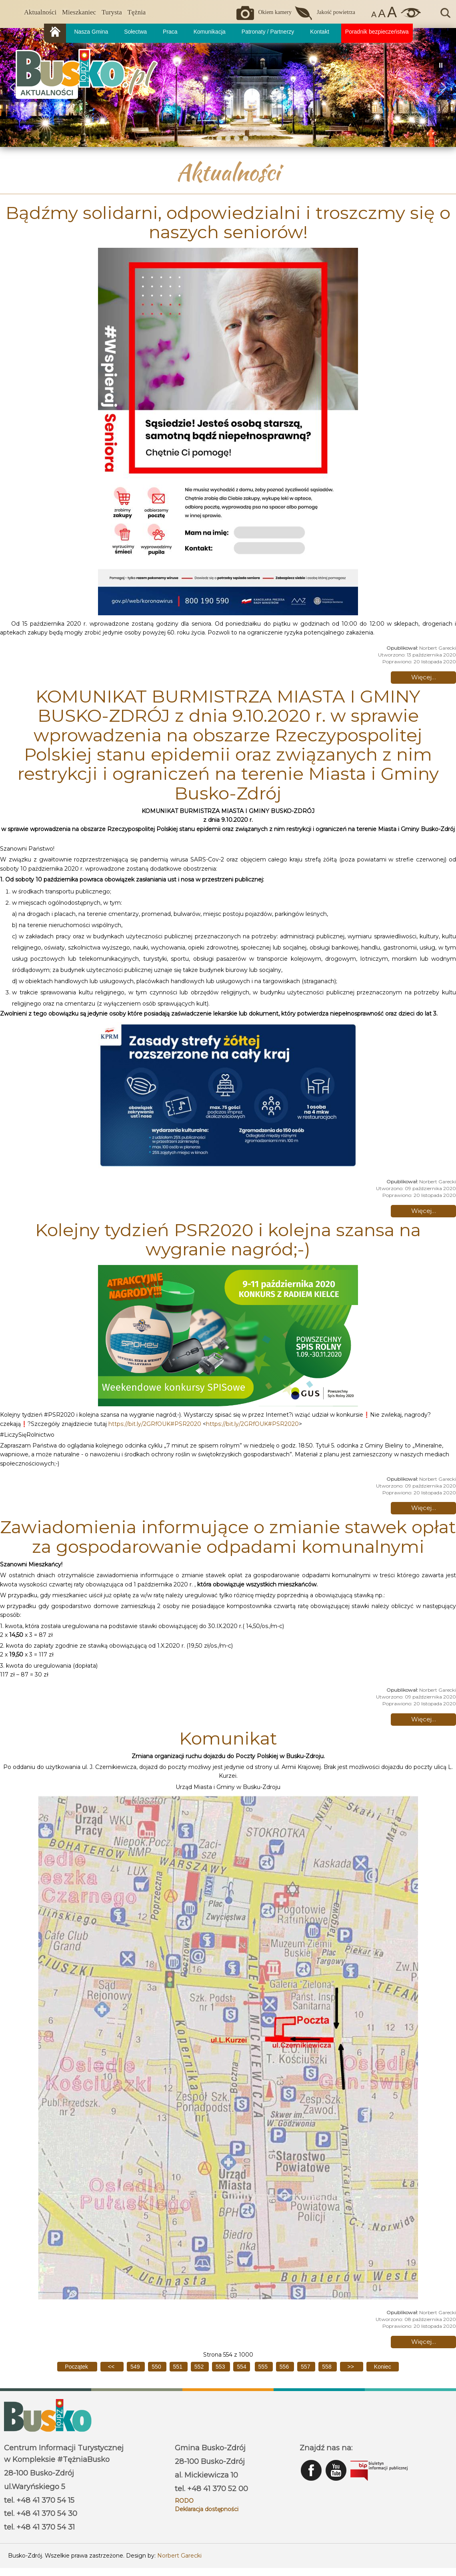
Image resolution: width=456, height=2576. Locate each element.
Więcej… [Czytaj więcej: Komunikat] (423, 2341)
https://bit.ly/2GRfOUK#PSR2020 (154, 1424)
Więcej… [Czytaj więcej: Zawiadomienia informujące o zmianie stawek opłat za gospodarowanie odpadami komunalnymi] (423, 1719)
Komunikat (228, 1738)
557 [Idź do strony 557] (306, 2366)
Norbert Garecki (179, 2555)
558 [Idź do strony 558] (327, 2366)
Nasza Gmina (91, 31)
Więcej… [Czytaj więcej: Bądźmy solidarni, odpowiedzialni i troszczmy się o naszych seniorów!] (423, 677)
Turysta (112, 12)
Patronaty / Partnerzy (268, 31)
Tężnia (137, 12)
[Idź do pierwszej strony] (77, 2366)
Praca (170, 31)
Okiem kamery (275, 12)
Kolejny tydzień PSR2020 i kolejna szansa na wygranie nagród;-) (228, 1239)
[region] (228, 87)
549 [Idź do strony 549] (135, 2366)
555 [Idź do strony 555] (263, 2366)
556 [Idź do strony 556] (285, 2366)
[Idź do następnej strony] (351, 2366)
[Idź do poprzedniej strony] (112, 2366)
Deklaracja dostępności (206, 2509)
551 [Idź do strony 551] (178, 2366)
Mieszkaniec (79, 12)
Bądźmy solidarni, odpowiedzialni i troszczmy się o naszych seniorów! (228, 222)
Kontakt (319, 31)
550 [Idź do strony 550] (157, 2366)
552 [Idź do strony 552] (199, 2366)
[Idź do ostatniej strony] (382, 2366)
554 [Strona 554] (241, 2366)
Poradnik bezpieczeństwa (377, 31)
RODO (184, 2500)
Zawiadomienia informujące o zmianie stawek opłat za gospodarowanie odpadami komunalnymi (228, 1536)
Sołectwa (135, 31)
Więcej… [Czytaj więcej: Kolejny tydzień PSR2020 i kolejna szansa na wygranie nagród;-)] (423, 1508)
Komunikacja (210, 31)
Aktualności (40, 12)
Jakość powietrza (336, 12)
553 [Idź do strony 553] (221, 2366)
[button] (443, 87)
